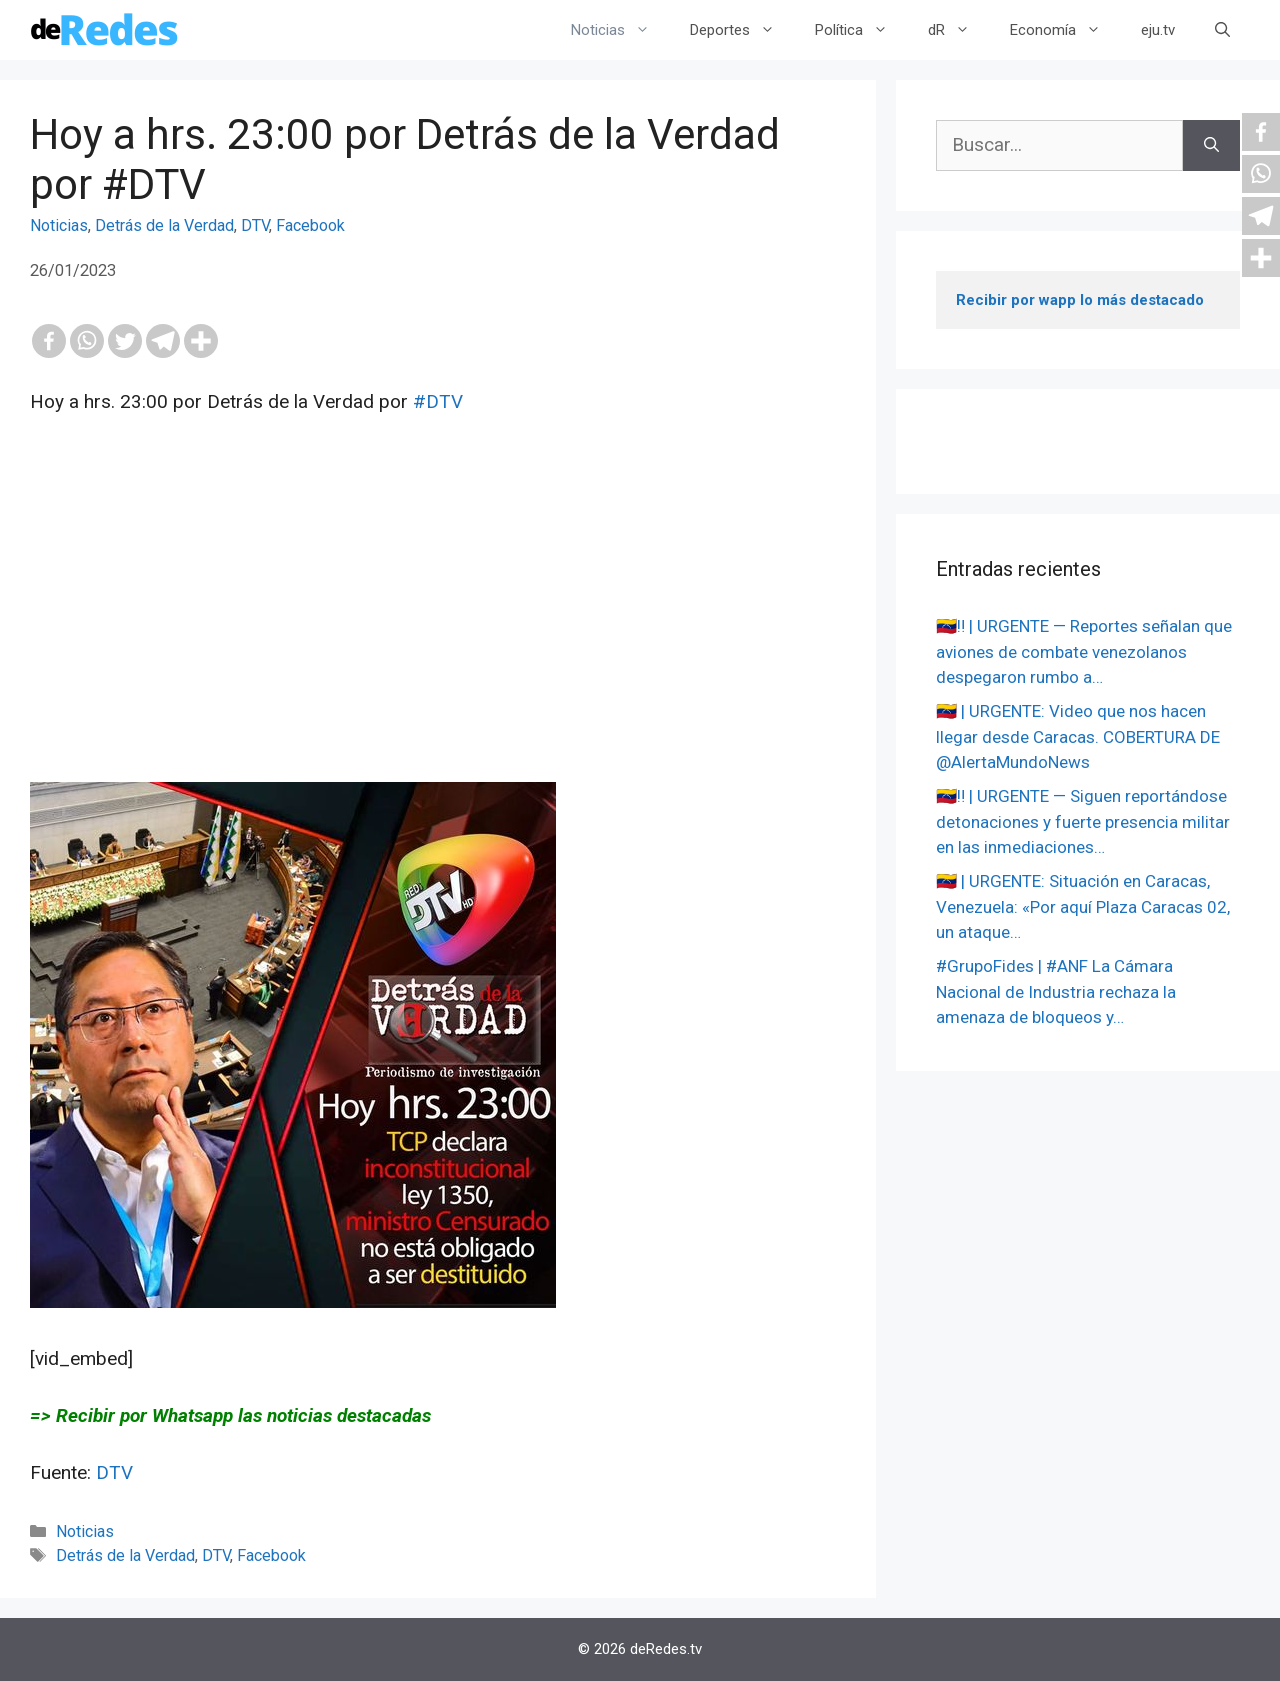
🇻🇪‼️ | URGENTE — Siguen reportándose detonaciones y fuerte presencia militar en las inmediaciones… (1083, 821)
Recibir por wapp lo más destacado (1080, 300)
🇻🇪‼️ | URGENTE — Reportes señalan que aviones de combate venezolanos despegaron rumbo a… (1084, 651)
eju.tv (1158, 30)
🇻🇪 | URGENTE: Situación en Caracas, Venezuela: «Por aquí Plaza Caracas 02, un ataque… (1083, 906)
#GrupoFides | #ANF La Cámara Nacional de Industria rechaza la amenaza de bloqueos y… (1056, 991)
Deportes (742, 30)
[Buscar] (1211, 145)
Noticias (620, 30)
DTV (255, 225)
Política (861, 30)
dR (959, 30)
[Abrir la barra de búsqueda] (1222, 30)
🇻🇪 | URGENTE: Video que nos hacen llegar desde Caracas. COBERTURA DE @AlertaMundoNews (1078, 736)
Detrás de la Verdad (164, 225)
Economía (1065, 30)
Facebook (310, 225)
